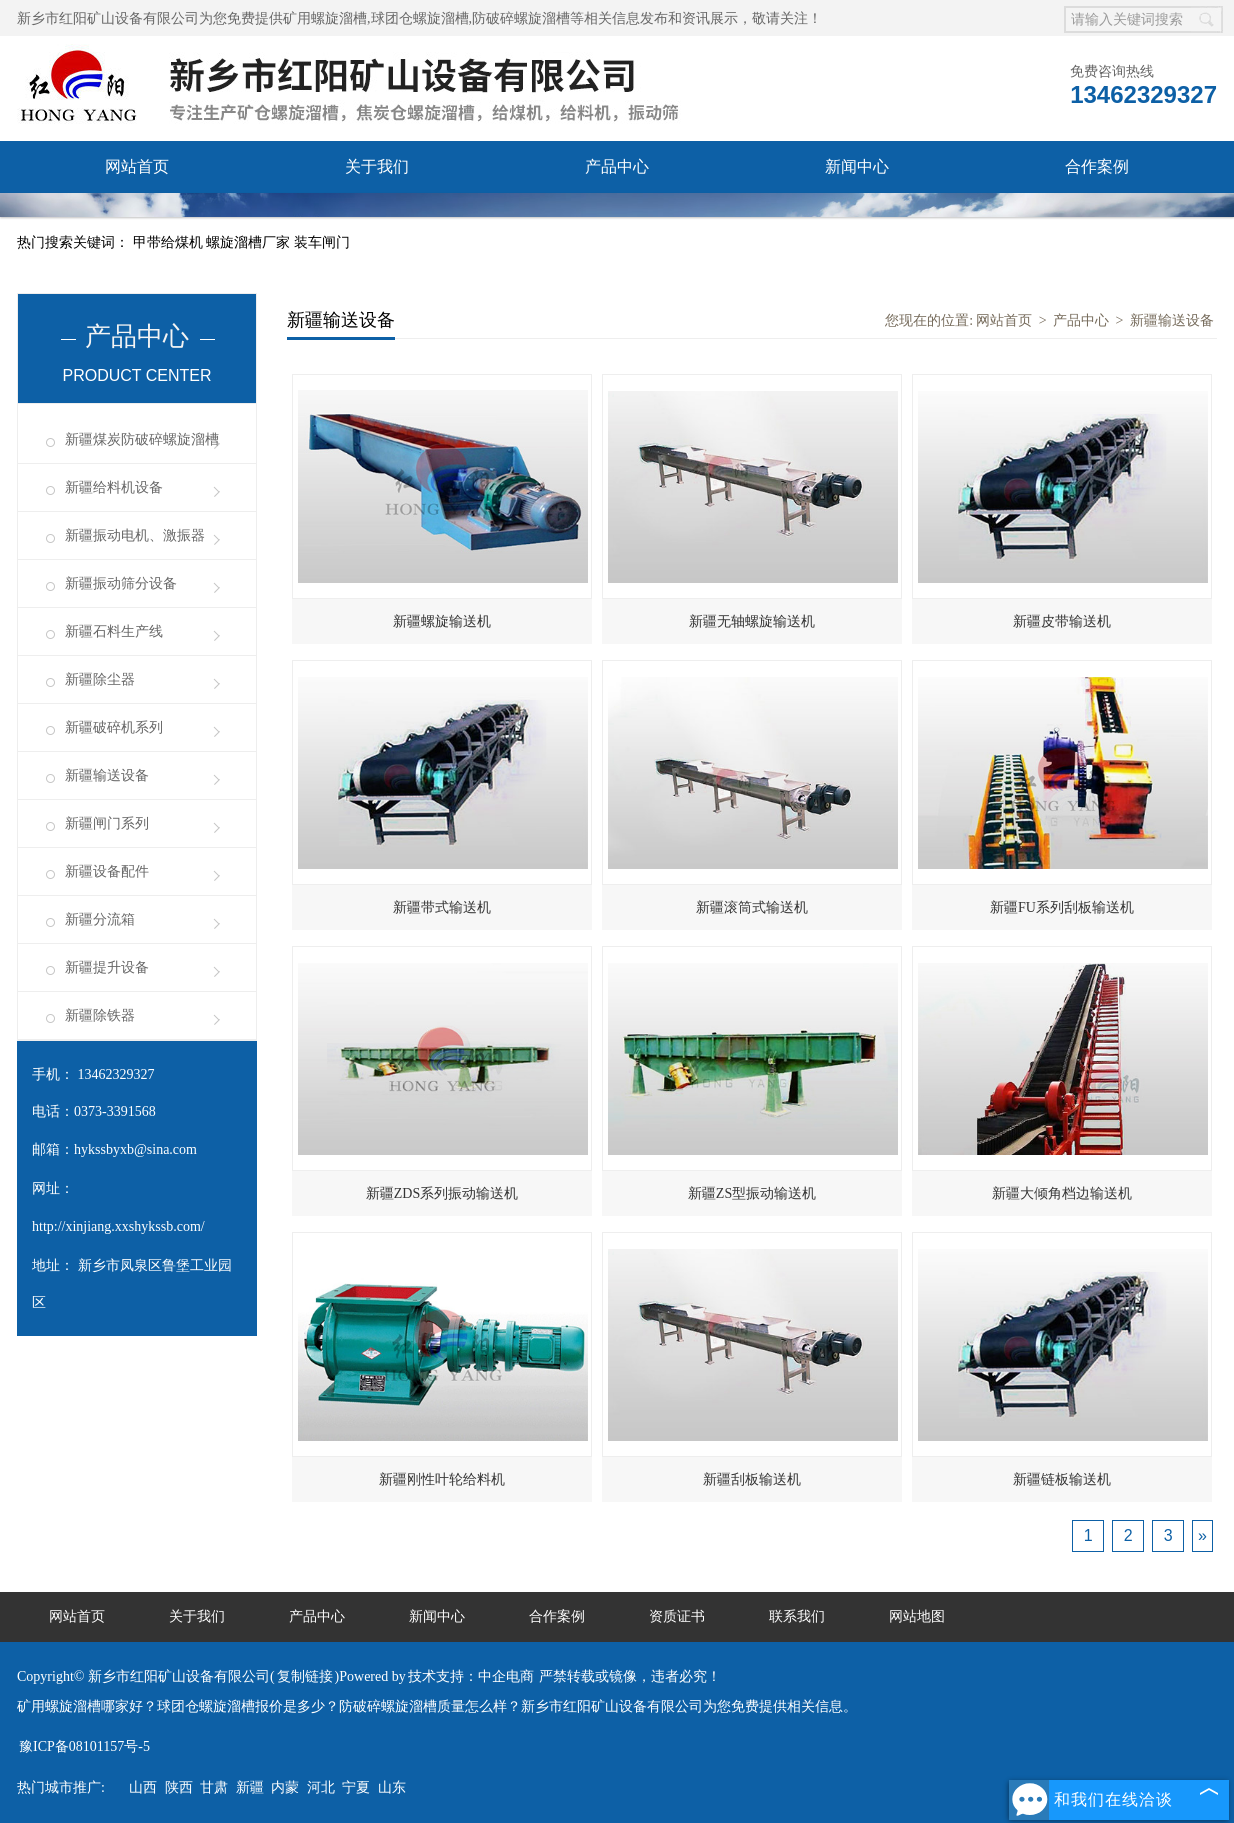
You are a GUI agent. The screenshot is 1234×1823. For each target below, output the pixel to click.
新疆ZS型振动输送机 (752, 1193)
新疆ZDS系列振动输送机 (442, 1193)
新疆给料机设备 (114, 487)
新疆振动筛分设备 (121, 583)
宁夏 (356, 1787)
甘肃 (214, 1787)
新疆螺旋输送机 (442, 621)
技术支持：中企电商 (471, 1676)
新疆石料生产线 (114, 631)
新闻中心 (857, 166)
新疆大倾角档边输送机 (1062, 1193)
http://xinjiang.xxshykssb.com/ (118, 1226)
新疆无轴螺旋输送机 (752, 621)
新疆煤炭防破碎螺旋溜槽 (142, 439)
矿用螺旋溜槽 (325, 18)
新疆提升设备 (107, 967)
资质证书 (137, 218)
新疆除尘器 (100, 679)
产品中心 (617, 166)
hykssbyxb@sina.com (135, 1149)
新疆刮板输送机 (752, 1479)
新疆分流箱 (100, 919)
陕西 (179, 1787)
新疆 (250, 1787)
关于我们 (377, 166)
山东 (392, 1787)
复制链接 (305, 1676)
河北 (321, 1787)
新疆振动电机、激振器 (135, 535)
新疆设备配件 (107, 871)
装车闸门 (322, 242)
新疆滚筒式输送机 (752, 907)
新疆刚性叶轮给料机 (442, 1479)
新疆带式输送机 (442, 907)
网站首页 (137, 166)
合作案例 (1097, 166)
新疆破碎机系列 (114, 727)
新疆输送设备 (107, 775)
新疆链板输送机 (1062, 1479)
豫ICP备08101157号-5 (84, 1746)
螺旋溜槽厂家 (250, 242)
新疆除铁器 (100, 1015)
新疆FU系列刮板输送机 (1062, 907)
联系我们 (377, 218)
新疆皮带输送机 (1062, 621)
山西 (143, 1787)
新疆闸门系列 (107, 823)
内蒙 (285, 1787)
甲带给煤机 (170, 242)
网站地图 (917, 1616)
